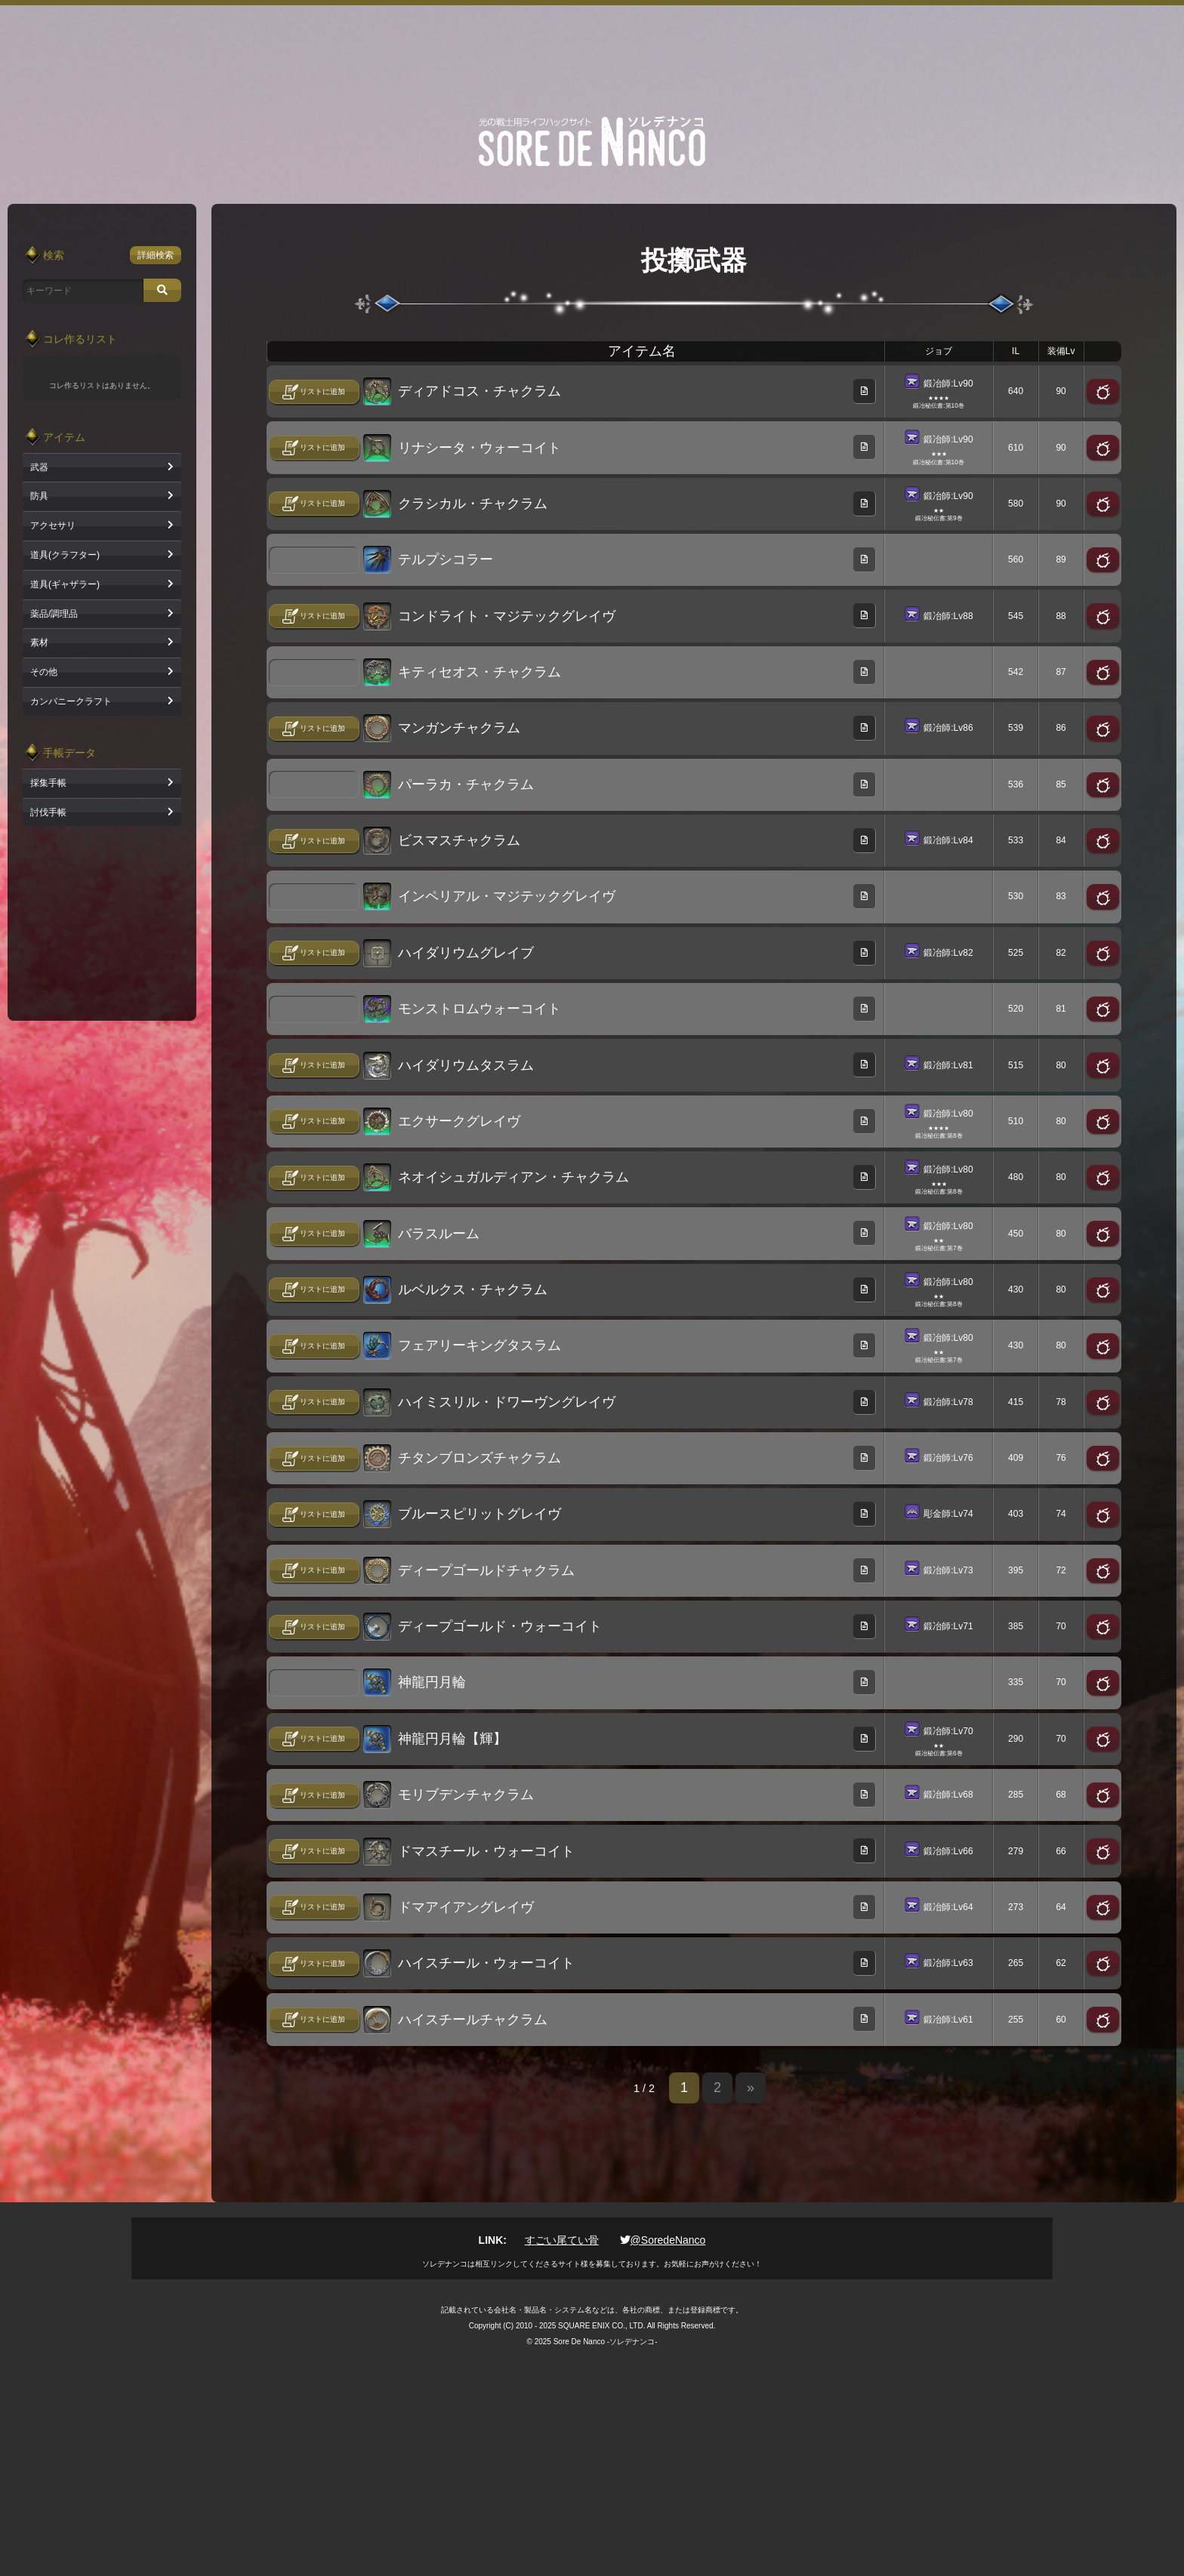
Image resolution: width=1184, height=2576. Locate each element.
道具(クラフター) (65, 555)
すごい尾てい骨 (562, 2240)
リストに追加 (322, 391)
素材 (39, 642)
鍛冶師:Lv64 (948, 1907)
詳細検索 (155, 255)
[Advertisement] (592, 39)
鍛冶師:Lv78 (948, 1401)
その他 (43, 672)
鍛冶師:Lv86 (948, 728)
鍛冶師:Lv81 (948, 1064)
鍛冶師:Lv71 (948, 1626)
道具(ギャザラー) (65, 584)
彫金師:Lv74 (948, 1513)
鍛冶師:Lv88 (948, 615)
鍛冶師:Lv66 (948, 1850)
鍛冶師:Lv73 (948, 1569)
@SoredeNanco (663, 2240)
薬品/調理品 (54, 614)
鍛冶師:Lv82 (948, 952)
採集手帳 (48, 783)
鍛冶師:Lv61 (948, 2019)
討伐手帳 (48, 812)
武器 (39, 467)
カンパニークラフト (71, 701)
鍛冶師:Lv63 (948, 1963)
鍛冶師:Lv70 (948, 1730)
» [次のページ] (750, 2087)
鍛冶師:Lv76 (948, 1458)
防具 (39, 496)
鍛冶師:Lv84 (948, 840)
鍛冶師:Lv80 (948, 1113)
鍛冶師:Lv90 (948, 383)
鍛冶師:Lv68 (948, 1794)
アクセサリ (53, 525)
